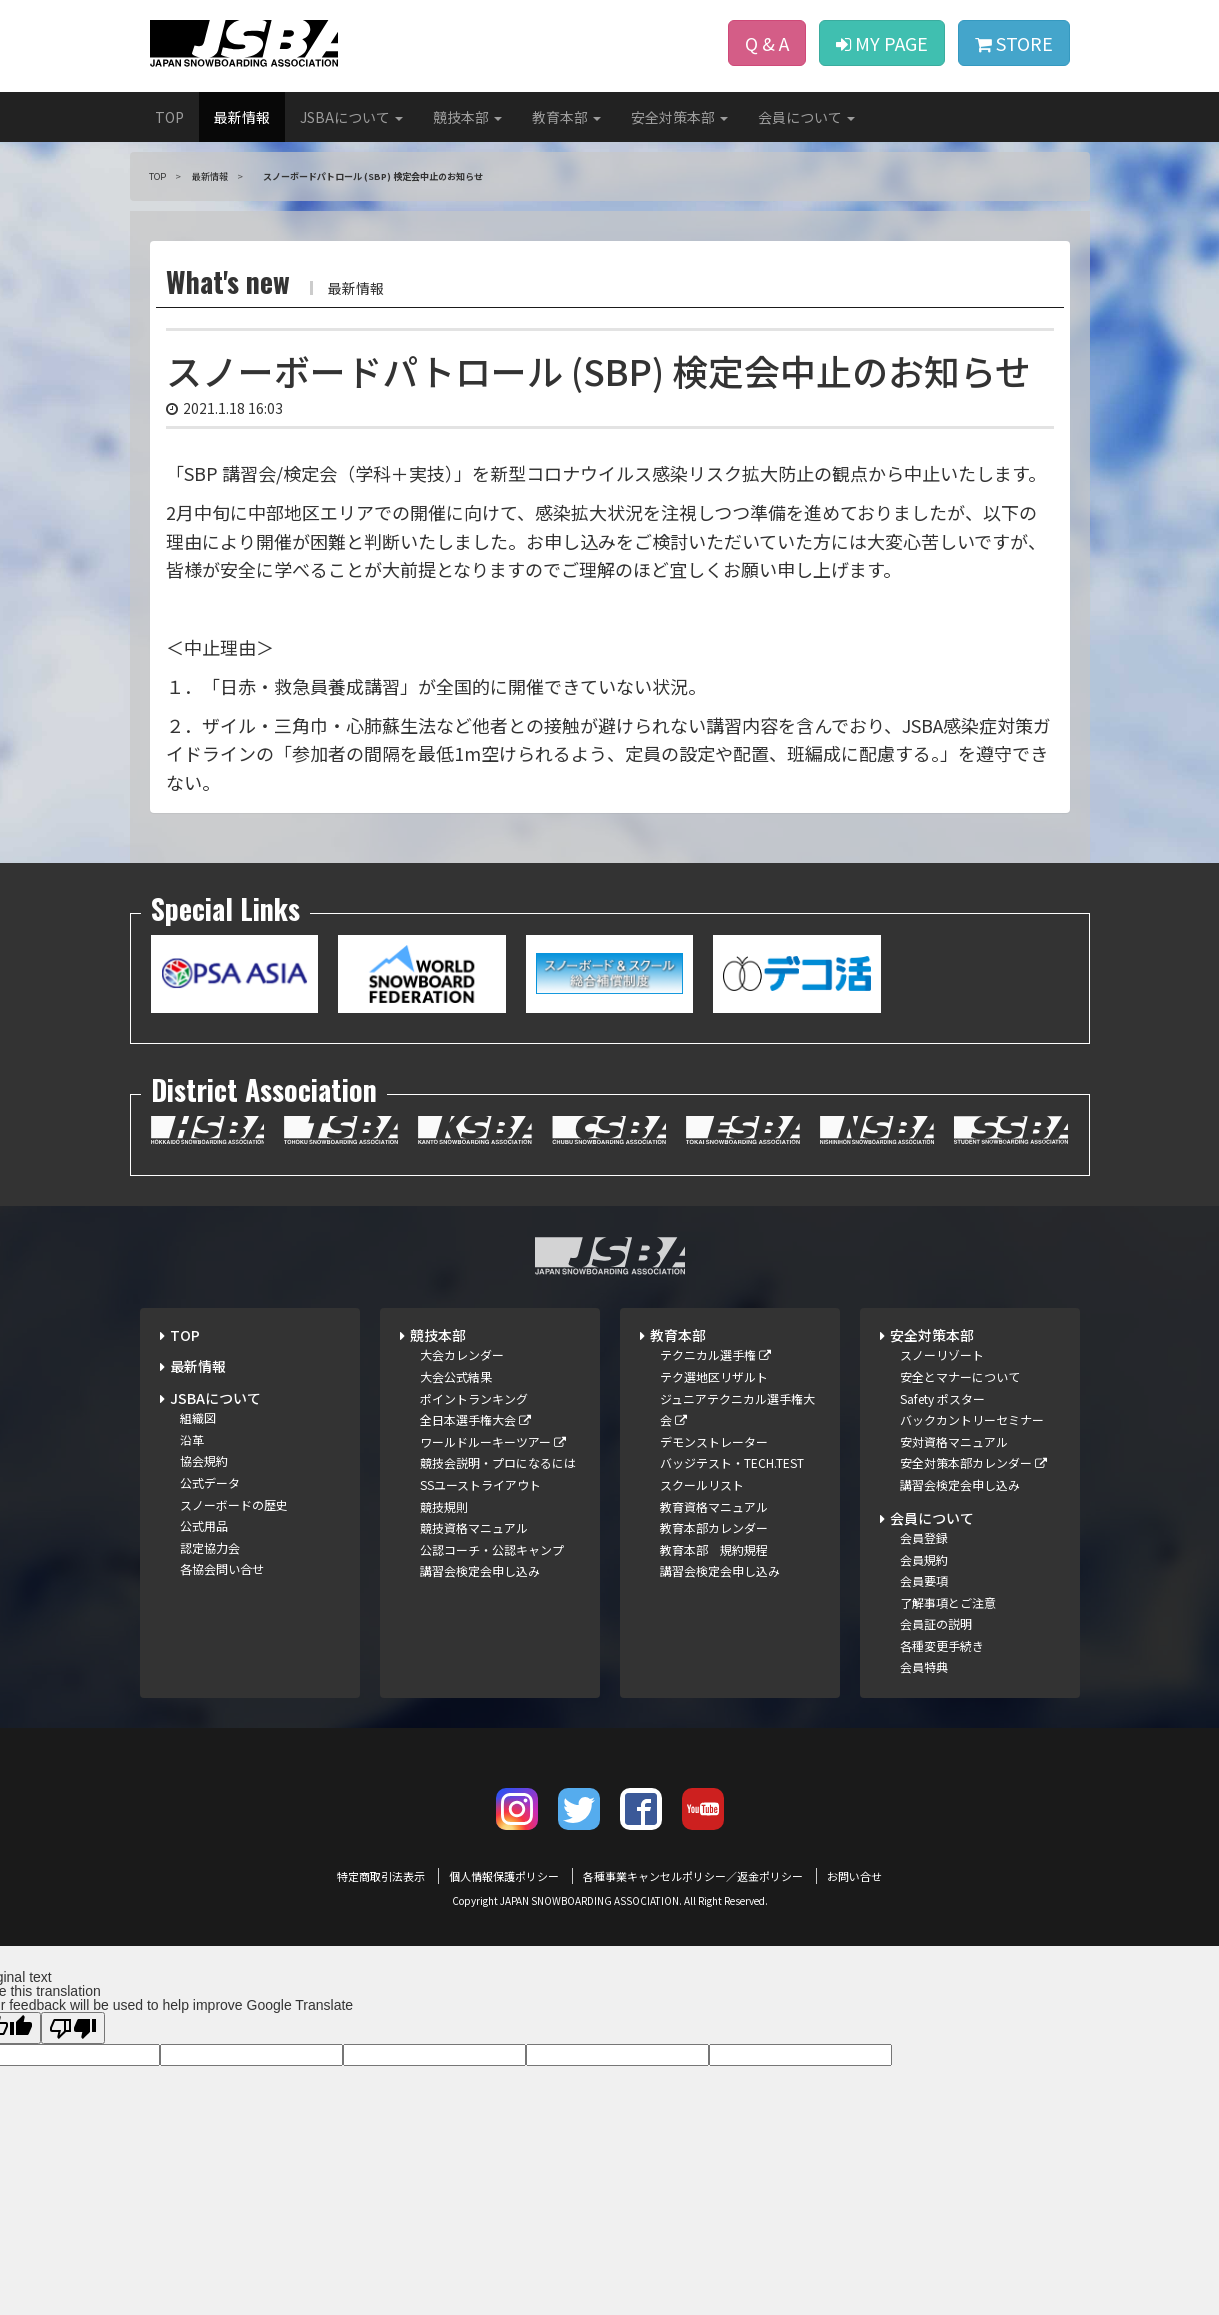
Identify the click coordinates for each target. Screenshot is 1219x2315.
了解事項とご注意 (948, 1602)
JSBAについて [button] (351, 117)
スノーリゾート (942, 1354)
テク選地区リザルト (714, 1376)
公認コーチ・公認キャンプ (492, 1549)
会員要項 (924, 1580)
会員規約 (924, 1559)
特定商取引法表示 (381, 1876)
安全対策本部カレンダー (973, 1462)
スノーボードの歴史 (234, 1504)
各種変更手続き (942, 1645)
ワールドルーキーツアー (493, 1441)
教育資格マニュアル (714, 1506)
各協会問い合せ (222, 1568)
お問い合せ (854, 1876)
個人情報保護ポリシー (504, 1876)
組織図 (198, 1417)
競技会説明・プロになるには (498, 1462)
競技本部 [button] (467, 117)
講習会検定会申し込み (480, 1570)
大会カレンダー (462, 1354)
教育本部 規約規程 (714, 1549)
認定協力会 (210, 1547)
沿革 (192, 1439)
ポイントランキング (474, 1398)
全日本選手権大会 (475, 1419)
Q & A (767, 43)
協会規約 (204, 1460)
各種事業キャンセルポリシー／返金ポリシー (693, 1876)
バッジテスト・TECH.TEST (732, 1462)
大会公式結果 (456, 1376)
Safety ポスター (942, 1398)
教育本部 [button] (566, 117)
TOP (169, 117)
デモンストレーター (714, 1441)
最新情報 (242, 117)
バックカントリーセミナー (972, 1419)
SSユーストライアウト (480, 1484)
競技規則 (444, 1506)
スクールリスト (702, 1484)
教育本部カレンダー (714, 1527)
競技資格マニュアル (474, 1527)
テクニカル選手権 (715, 1354)
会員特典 (924, 1666)
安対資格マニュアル (954, 1441)
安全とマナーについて (960, 1376)
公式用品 (204, 1525)
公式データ (210, 1482)
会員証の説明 (936, 1623)
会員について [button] (806, 117)
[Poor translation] (73, 2028)
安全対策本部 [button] (679, 117)
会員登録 (924, 1537)
